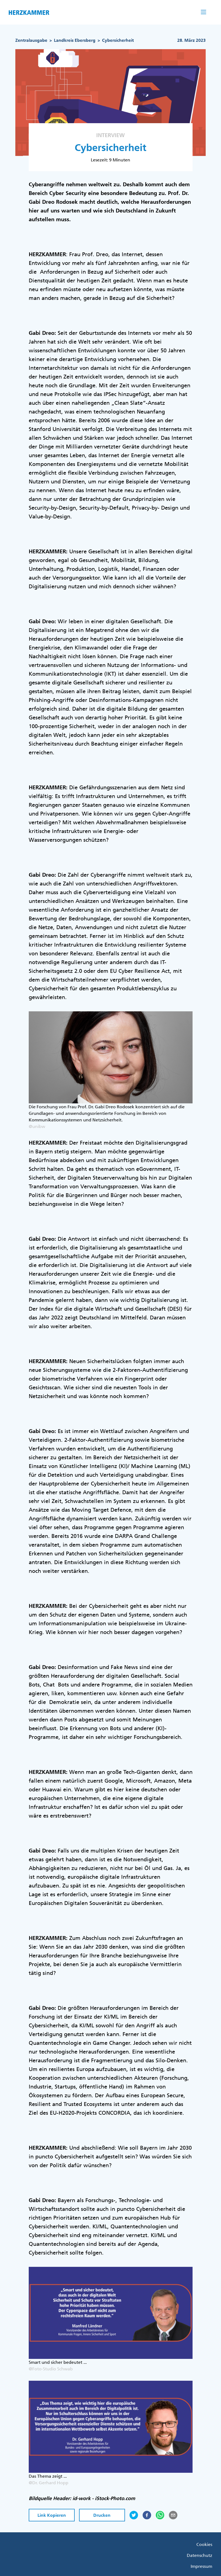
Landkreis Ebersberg (74, 40)
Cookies (204, 2544)
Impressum (201, 2566)
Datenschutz (199, 2555)
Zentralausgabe (31, 40)
